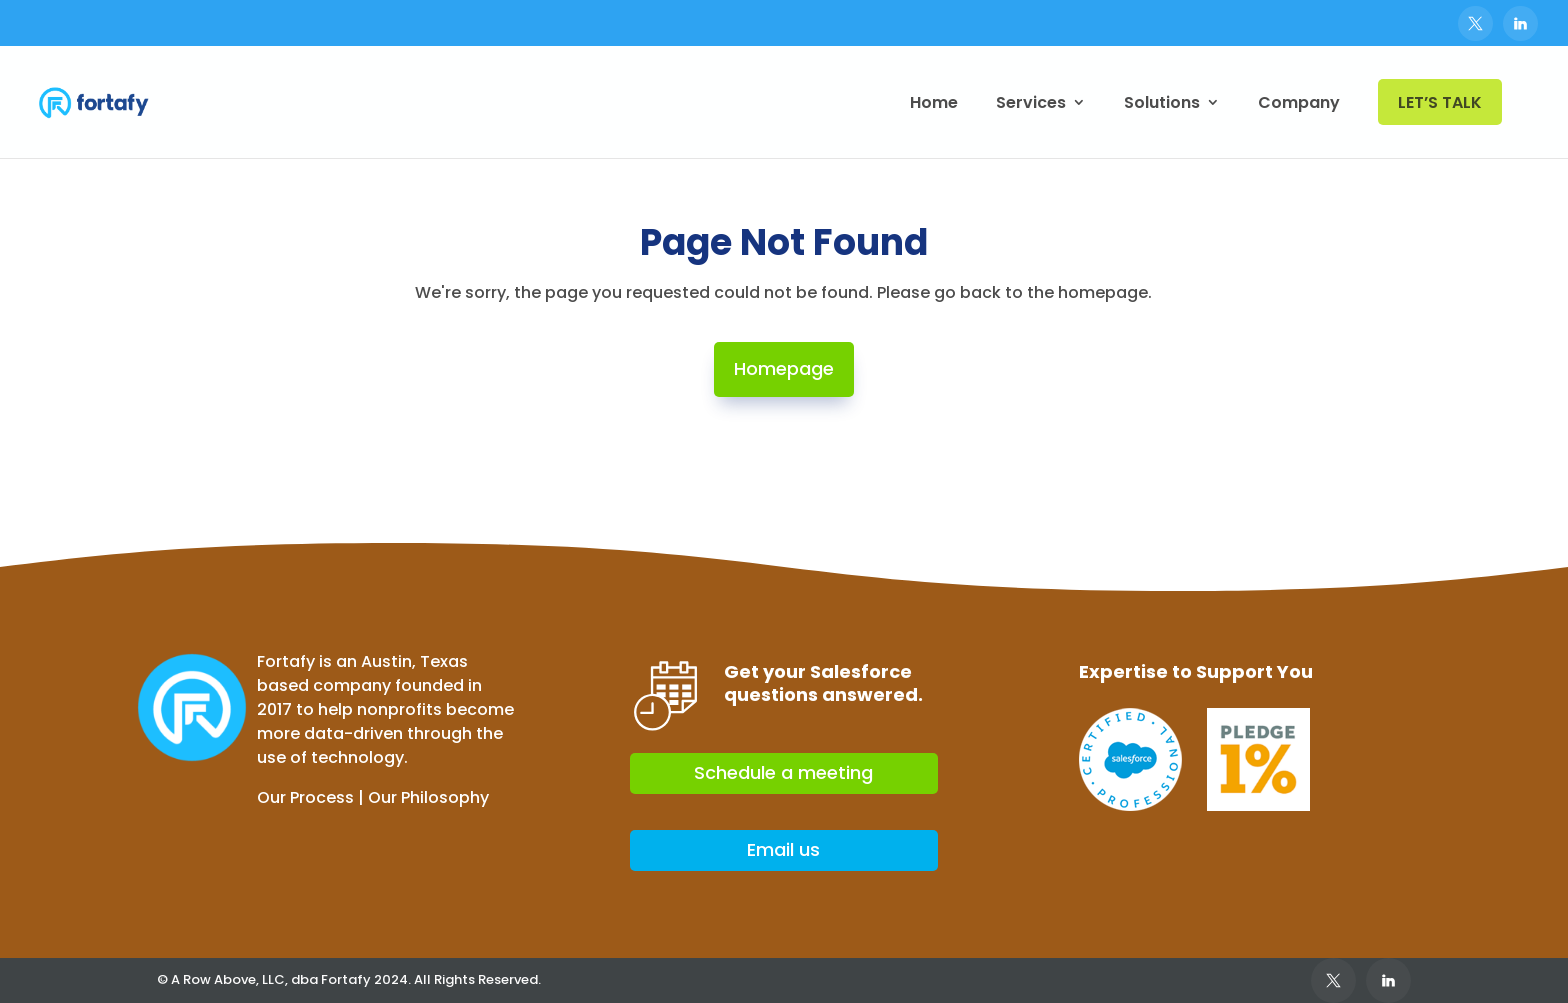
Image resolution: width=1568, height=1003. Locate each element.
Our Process (305, 797)
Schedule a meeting (783, 772)
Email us (783, 849)
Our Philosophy (428, 797)
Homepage (784, 368)
